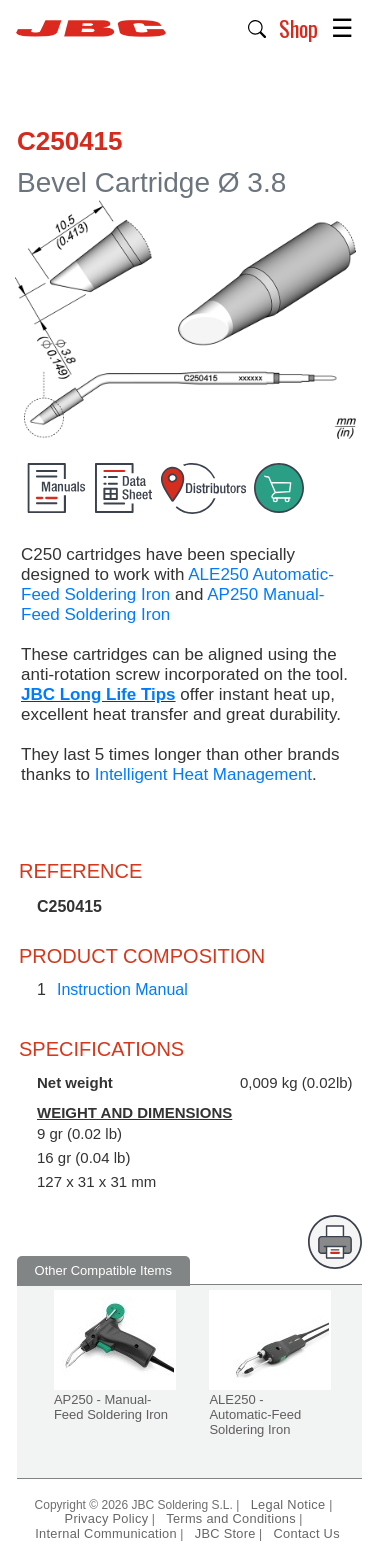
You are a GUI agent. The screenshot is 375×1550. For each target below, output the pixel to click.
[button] (257, 27)
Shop (298, 28)
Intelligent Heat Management (201, 774)
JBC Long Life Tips (98, 694)
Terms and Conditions (231, 1518)
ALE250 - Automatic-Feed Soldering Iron (255, 1414)
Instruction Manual (122, 989)
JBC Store (225, 1533)
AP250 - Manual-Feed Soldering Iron (111, 1407)
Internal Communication (106, 1533)
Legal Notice (290, 1504)
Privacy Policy (107, 1518)
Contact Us (307, 1533)
